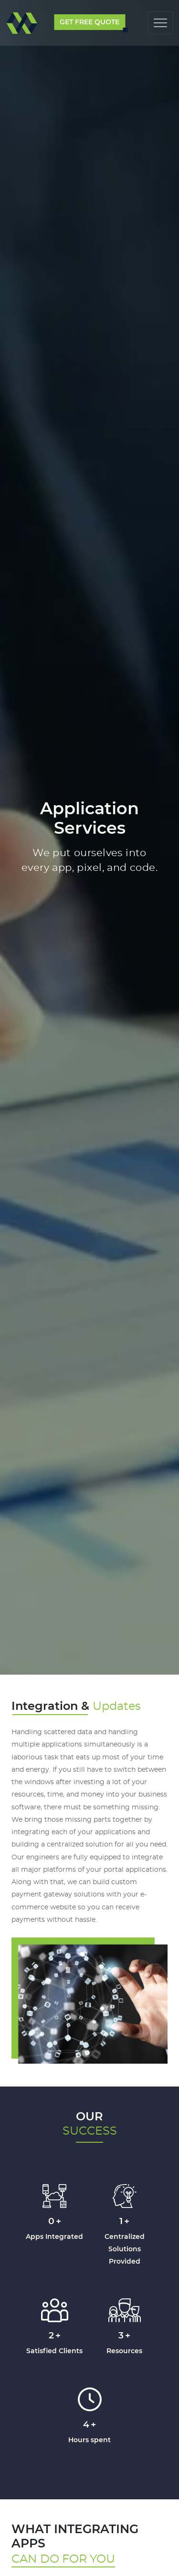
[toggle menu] (160, 25)
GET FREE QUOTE (89, 22)
